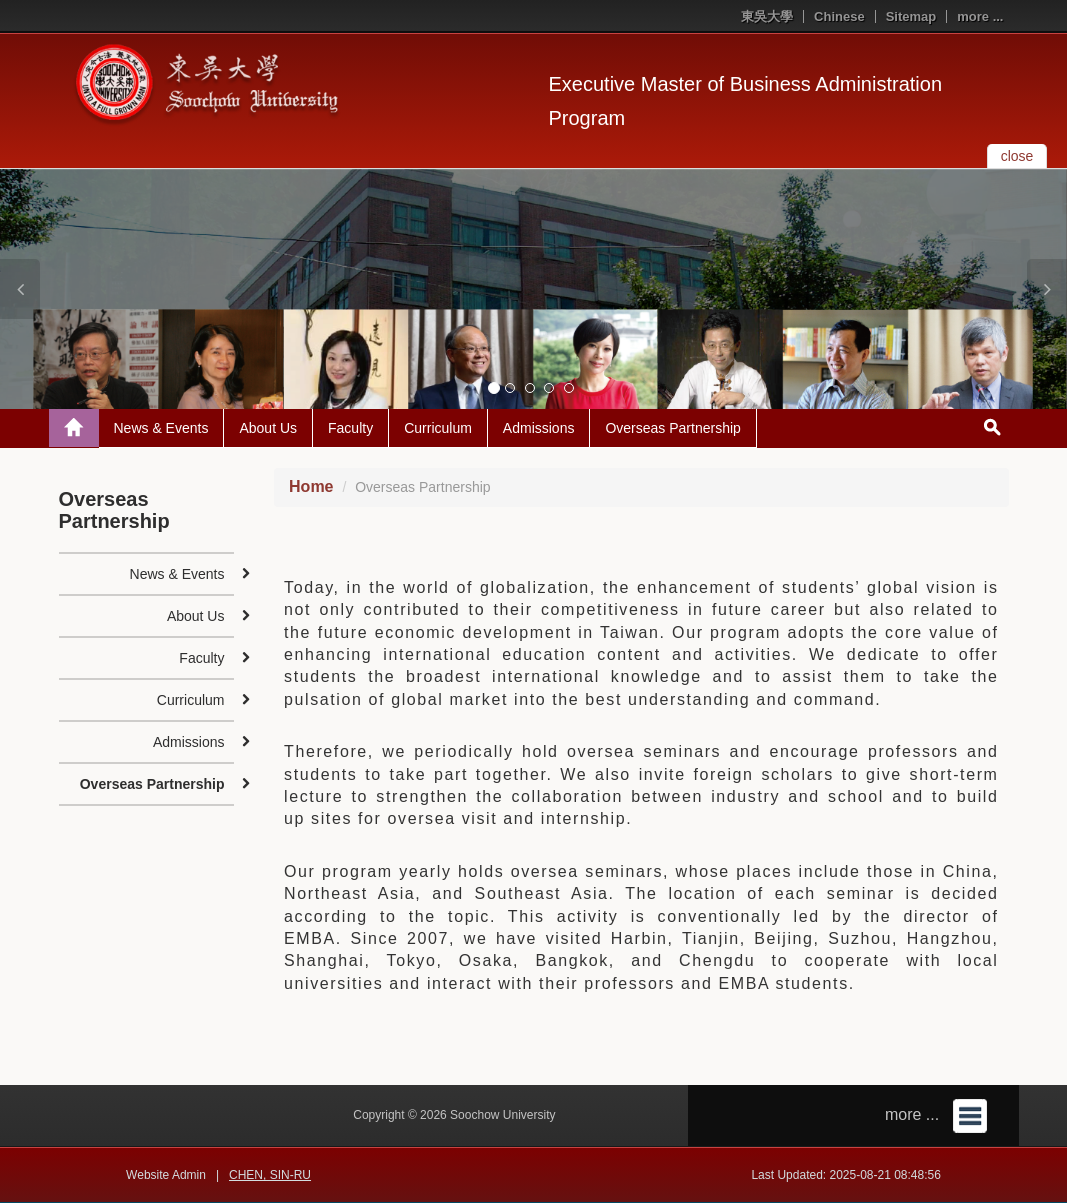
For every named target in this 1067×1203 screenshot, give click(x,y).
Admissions (539, 428)
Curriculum (438, 428)
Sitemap (911, 16)
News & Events (161, 428)
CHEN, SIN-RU (270, 1175)
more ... (980, 16)
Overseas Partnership (672, 428)
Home (311, 486)
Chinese (839, 16)
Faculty (350, 428)
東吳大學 (767, 16)
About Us (268, 428)
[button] (20, 289)
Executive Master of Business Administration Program (746, 101)
